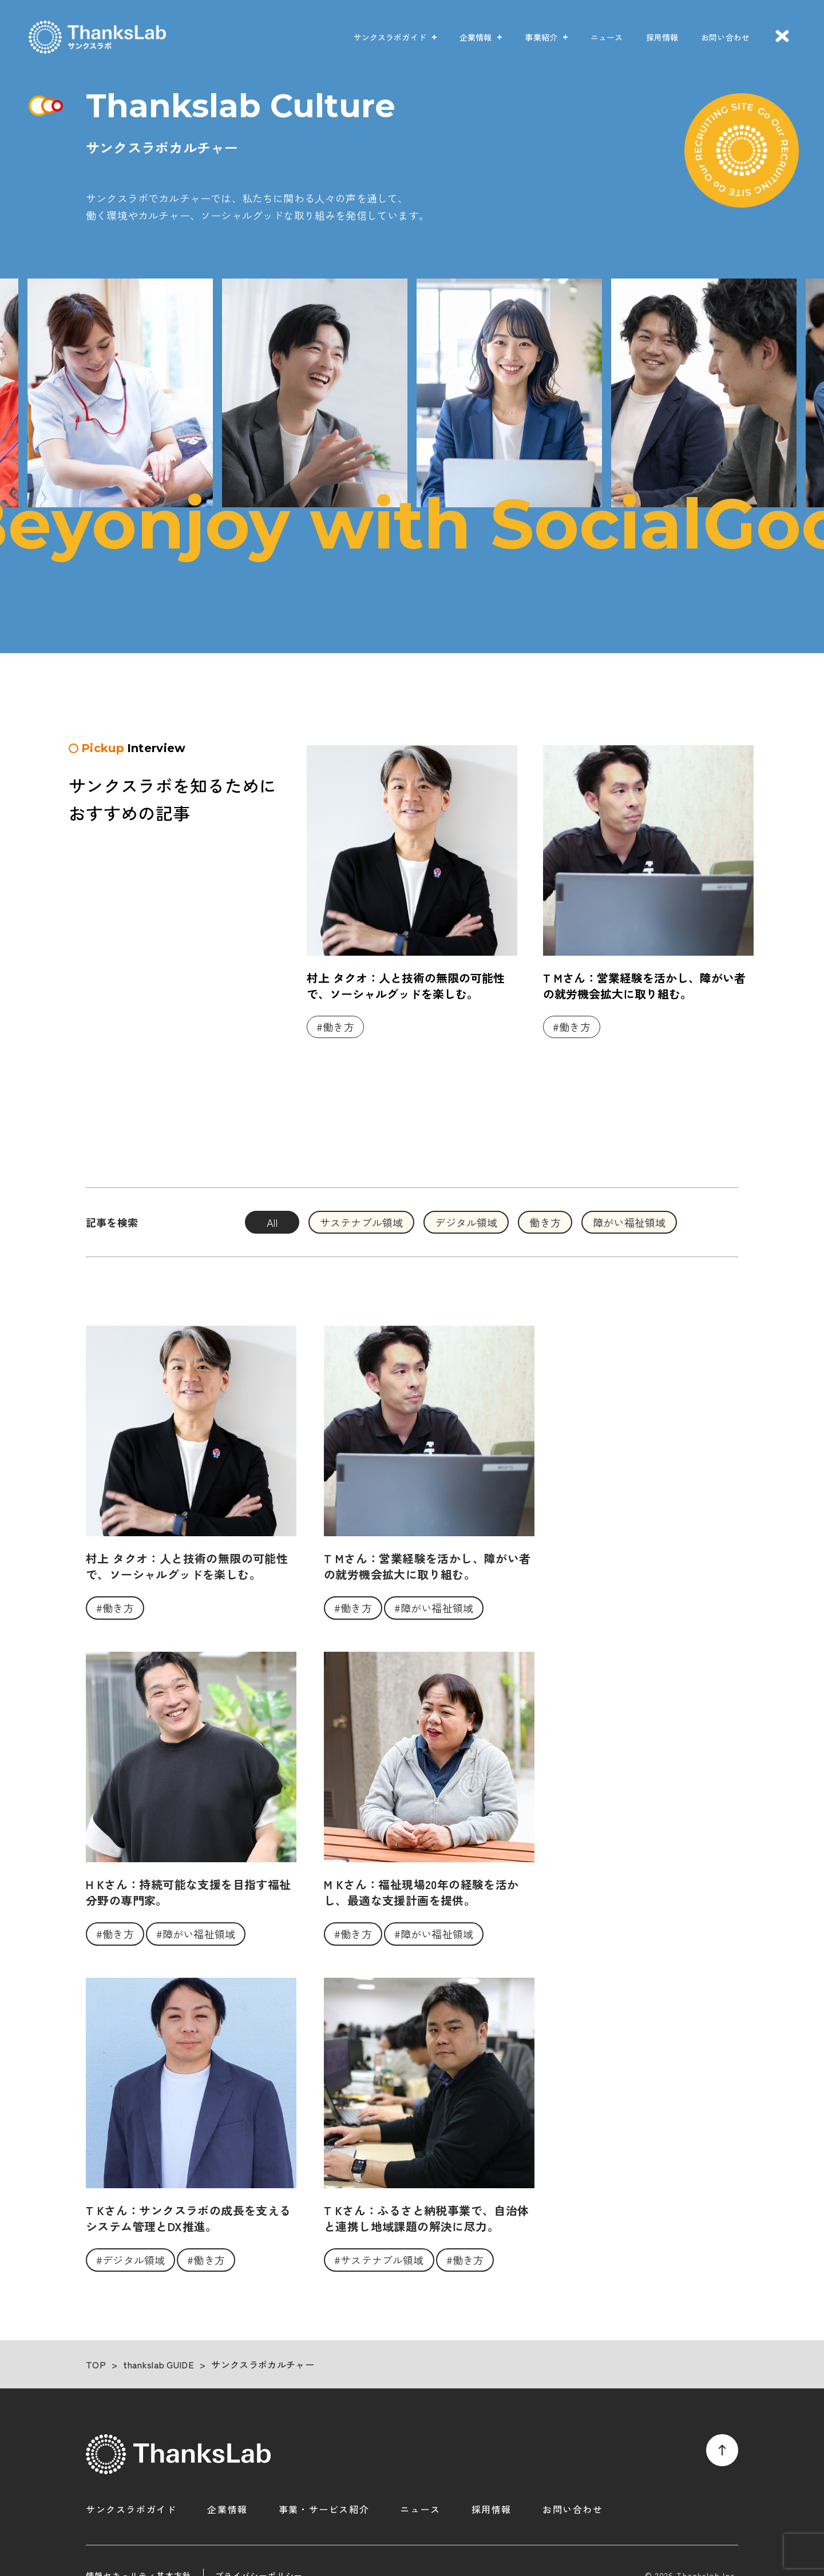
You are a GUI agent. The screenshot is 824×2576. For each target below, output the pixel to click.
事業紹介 (541, 37)
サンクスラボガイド (390, 37)
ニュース (607, 37)
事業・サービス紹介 (324, 2509)
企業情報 (475, 37)
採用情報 (662, 37)
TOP (96, 2364)
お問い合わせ (725, 37)
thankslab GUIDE (158, 2364)
